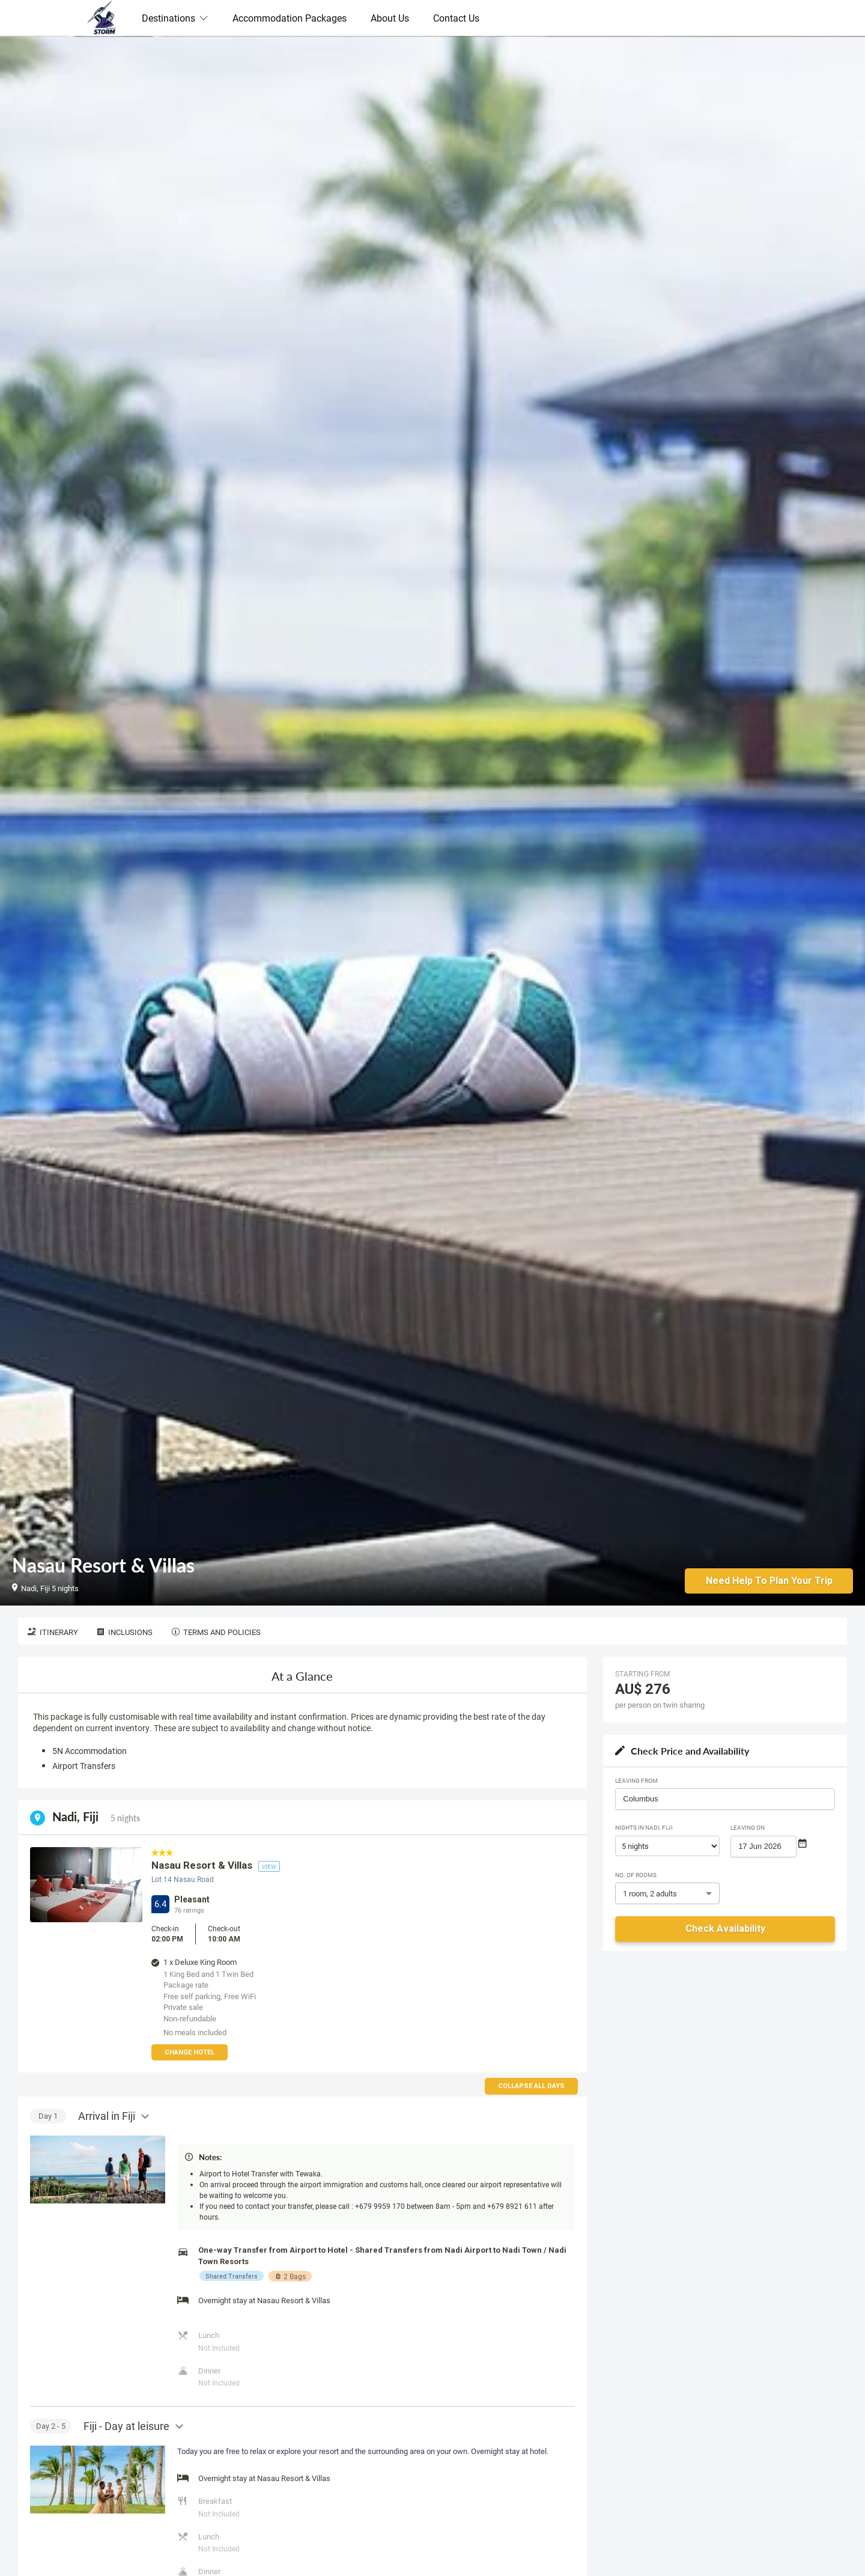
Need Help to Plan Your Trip (769, 1580)
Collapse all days (531, 2086)
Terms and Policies (216, 1632)
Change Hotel (189, 2052)
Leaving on (747, 1827)
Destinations (175, 17)
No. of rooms (636, 1875)
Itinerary (53, 1632)
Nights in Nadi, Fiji (644, 1827)
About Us (390, 17)
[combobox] (725, 1799)
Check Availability (725, 1928)
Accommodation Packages (289, 17)
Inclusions (125, 1632)
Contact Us (456, 17)
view (269, 1866)
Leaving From (636, 1780)
